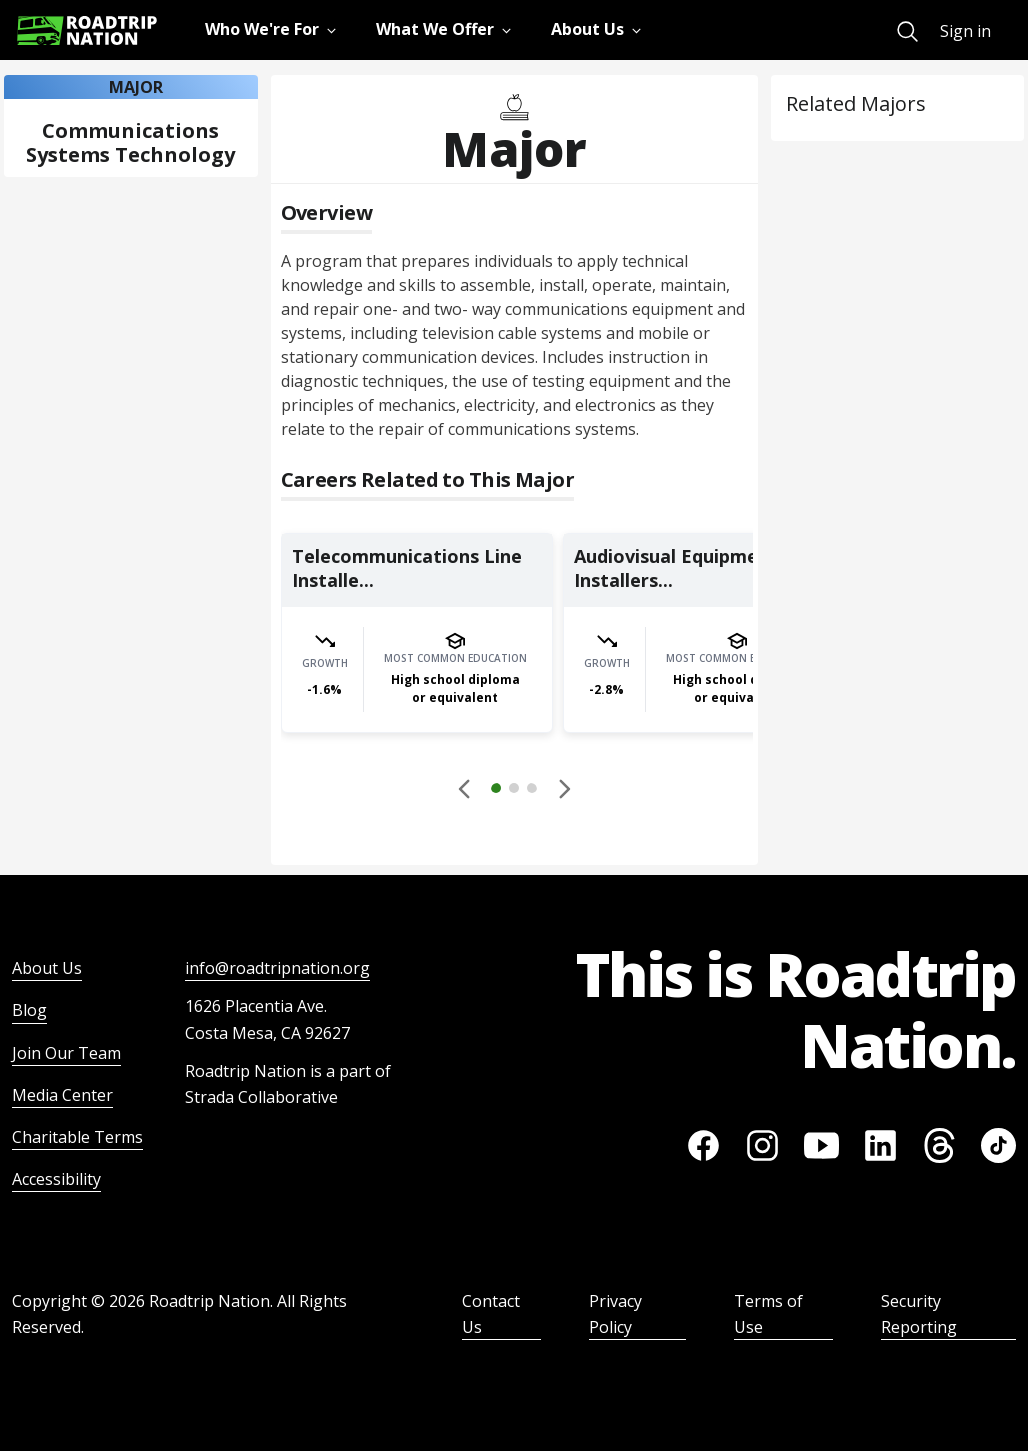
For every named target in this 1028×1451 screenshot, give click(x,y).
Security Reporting (919, 1314)
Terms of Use (768, 1314)
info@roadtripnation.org (277, 968)
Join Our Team (66, 1053)
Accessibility (56, 1179)
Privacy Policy (615, 1314)
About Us (47, 968)
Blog (29, 1010)
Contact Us (491, 1314)
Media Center (62, 1095)
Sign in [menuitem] (965, 31)
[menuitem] (907, 31)
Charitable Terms (77, 1137)
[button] (514, 791)
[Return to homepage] (87, 30)
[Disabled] (465, 788)
